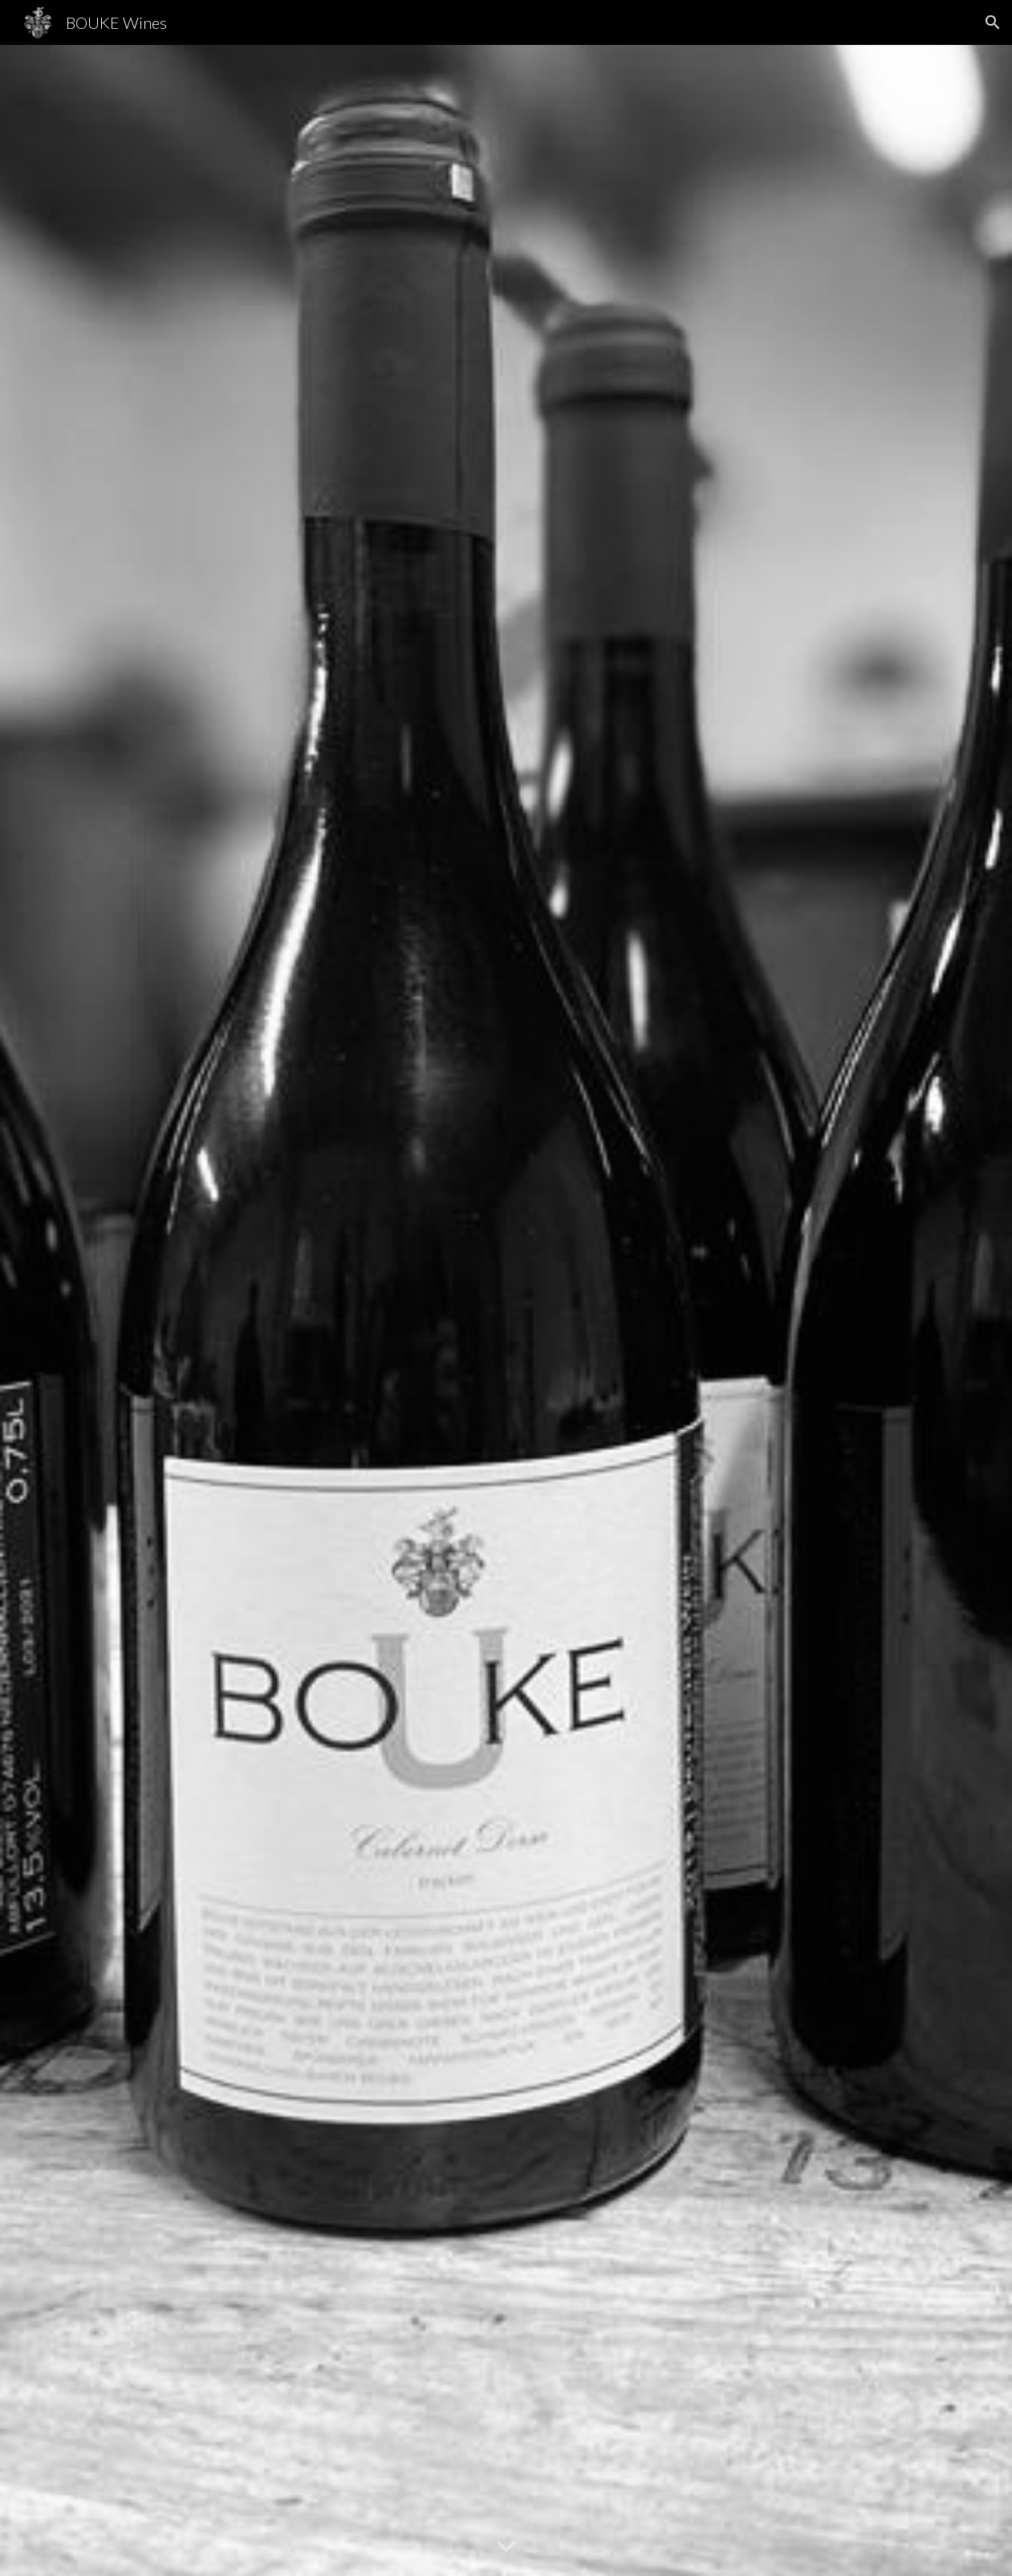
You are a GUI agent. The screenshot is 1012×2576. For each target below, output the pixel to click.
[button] (992, 22)
